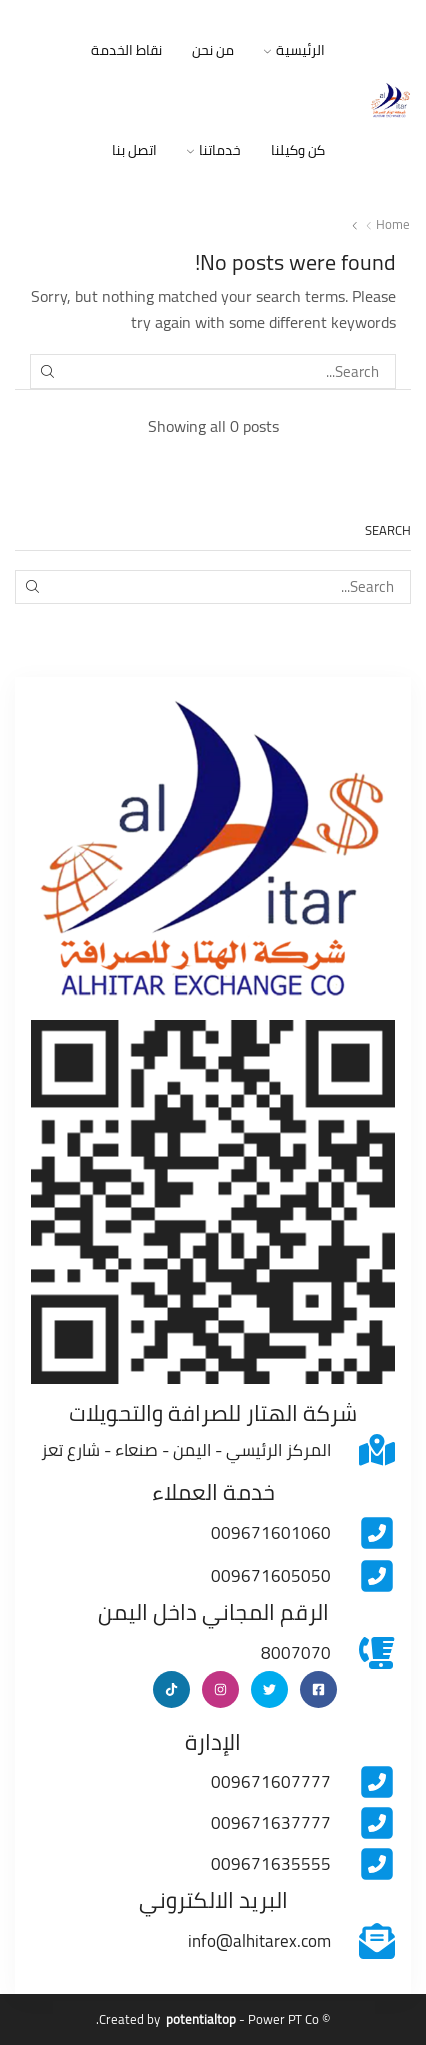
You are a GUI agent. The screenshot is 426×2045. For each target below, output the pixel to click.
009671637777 (271, 1823)
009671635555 (271, 1864)
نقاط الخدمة (126, 50)
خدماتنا (214, 150)
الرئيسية (294, 50)
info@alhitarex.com (259, 1941)
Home (393, 224)
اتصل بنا (134, 150)
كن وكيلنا (298, 150)
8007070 (296, 1653)
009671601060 (271, 1533)
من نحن (213, 50)
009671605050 (271, 1576)
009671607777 (271, 1782)
